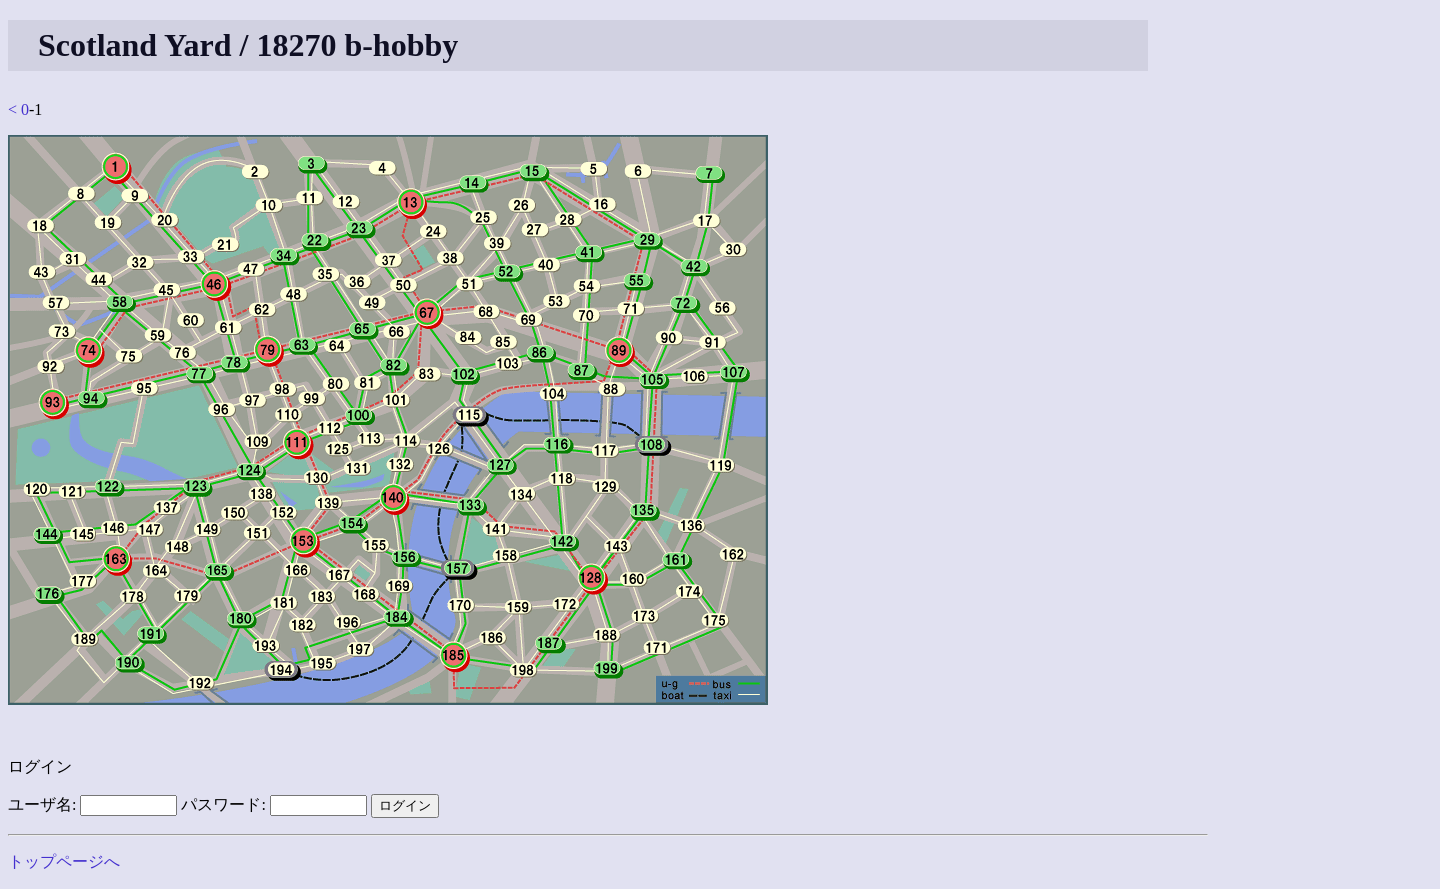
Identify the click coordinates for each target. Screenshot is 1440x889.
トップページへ (64, 861)
